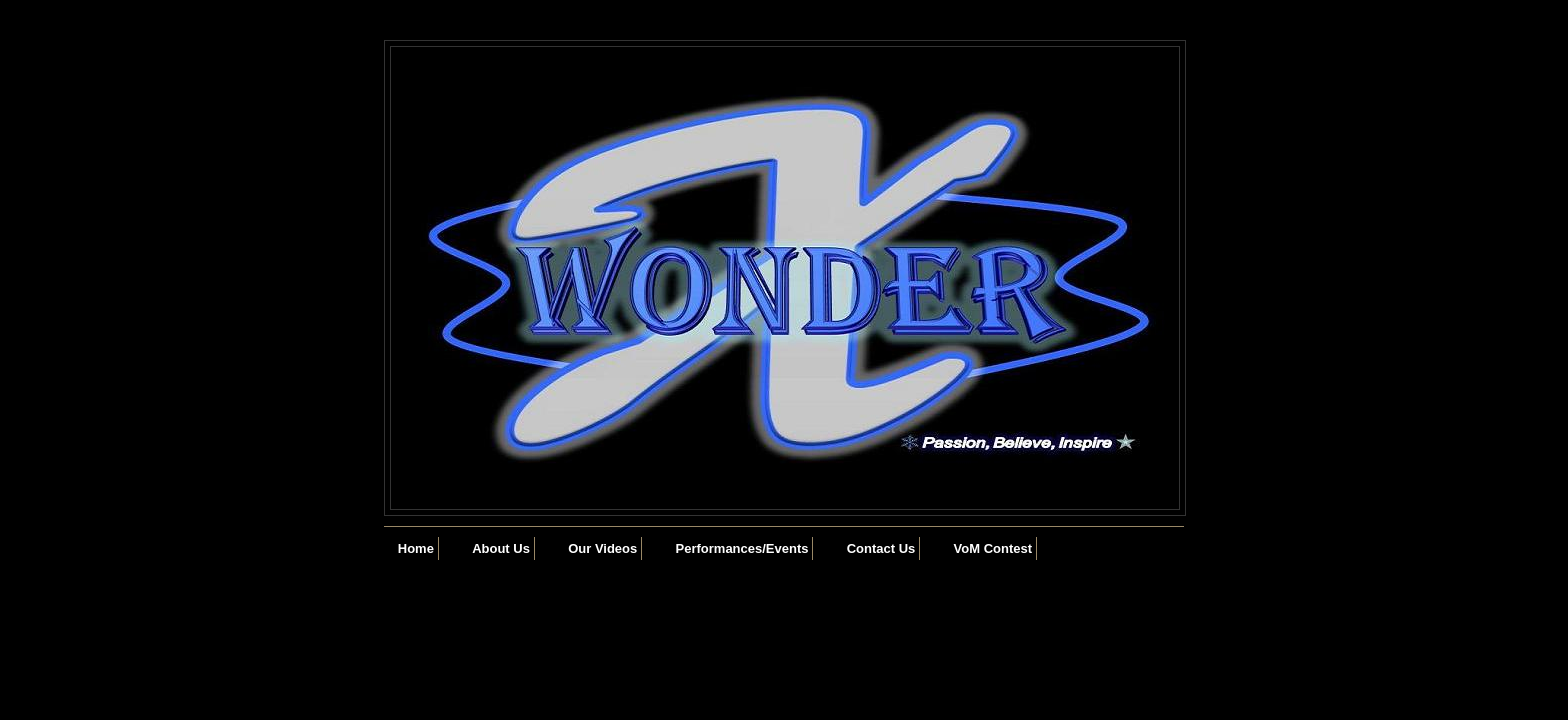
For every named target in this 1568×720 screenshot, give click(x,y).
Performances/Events (742, 548)
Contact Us (881, 548)
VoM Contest (993, 548)
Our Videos (602, 548)
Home (416, 548)
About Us (501, 548)
